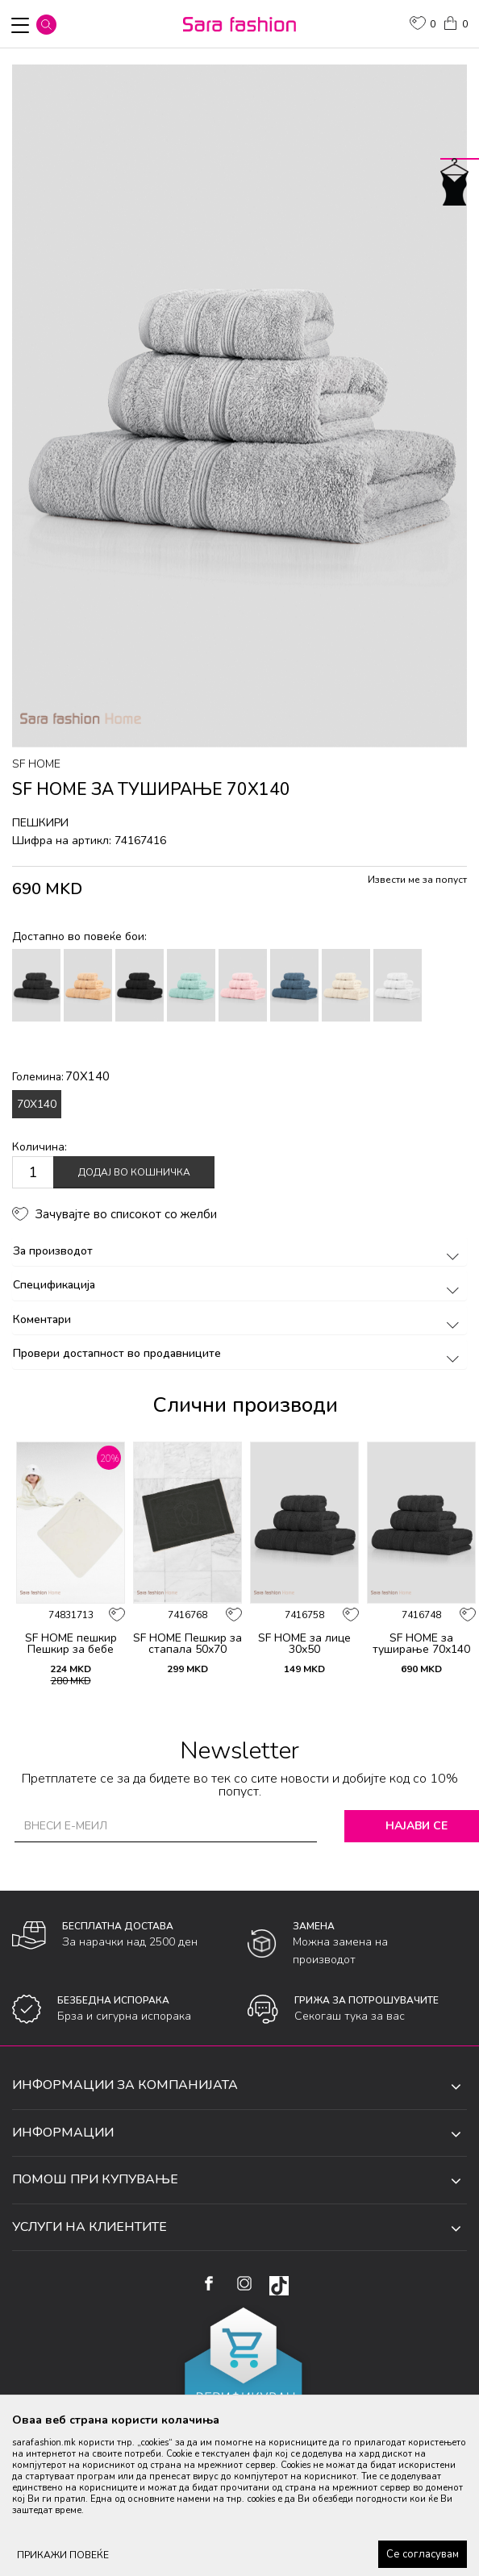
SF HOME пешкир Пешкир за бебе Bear (71, 1650)
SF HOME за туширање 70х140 (421, 1644)
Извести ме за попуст (417, 879)
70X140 (36, 1104)
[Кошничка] (455, 22)
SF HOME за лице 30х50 (304, 1644)
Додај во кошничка (134, 1172)
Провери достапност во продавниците (238, 1353)
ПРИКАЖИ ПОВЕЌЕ (63, 2555)
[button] (46, 25)
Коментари (238, 1319)
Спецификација (238, 1285)
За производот (238, 1251)
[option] (239, 406)
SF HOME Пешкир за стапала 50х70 (187, 1644)
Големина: (61, 1076)
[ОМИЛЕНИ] (422, 25)
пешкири (40, 822)
